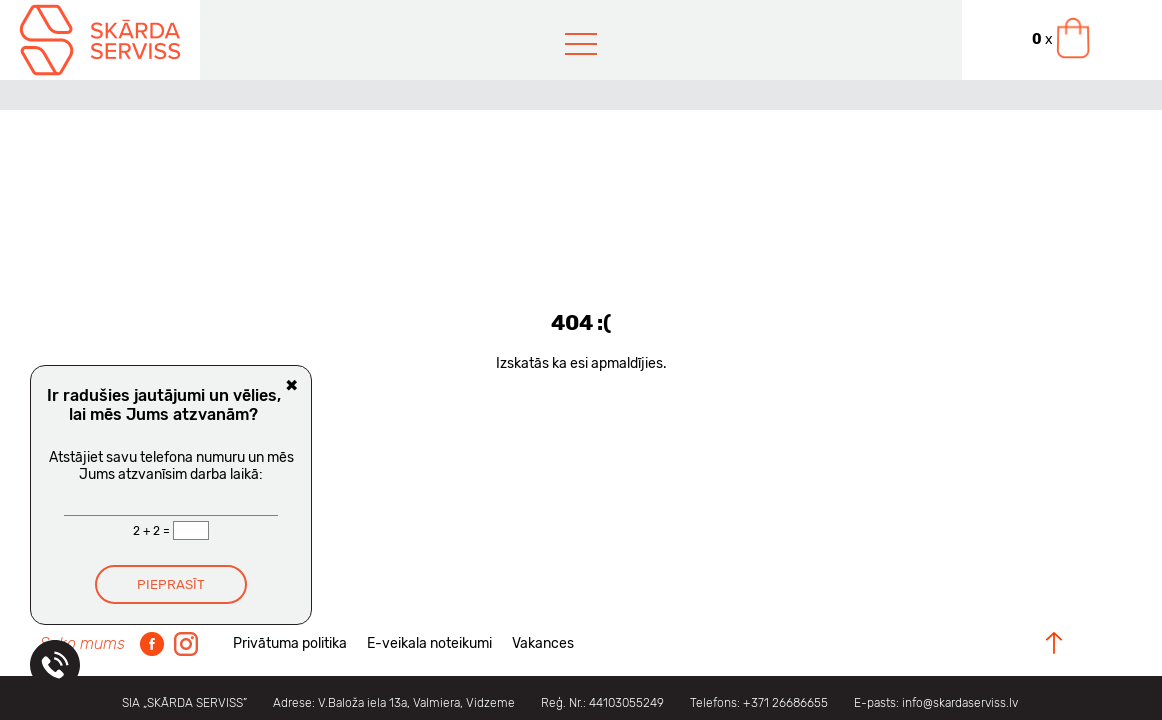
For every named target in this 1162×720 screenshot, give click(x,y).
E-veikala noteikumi (429, 643)
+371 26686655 (785, 703)
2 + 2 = (153, 531)
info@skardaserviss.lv (960, 703)
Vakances (543, 643)
